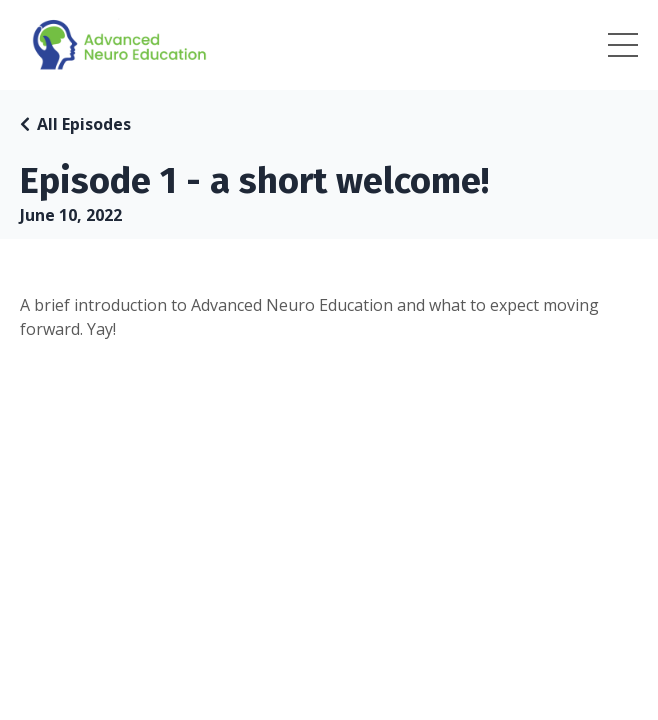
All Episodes (84, 124)
